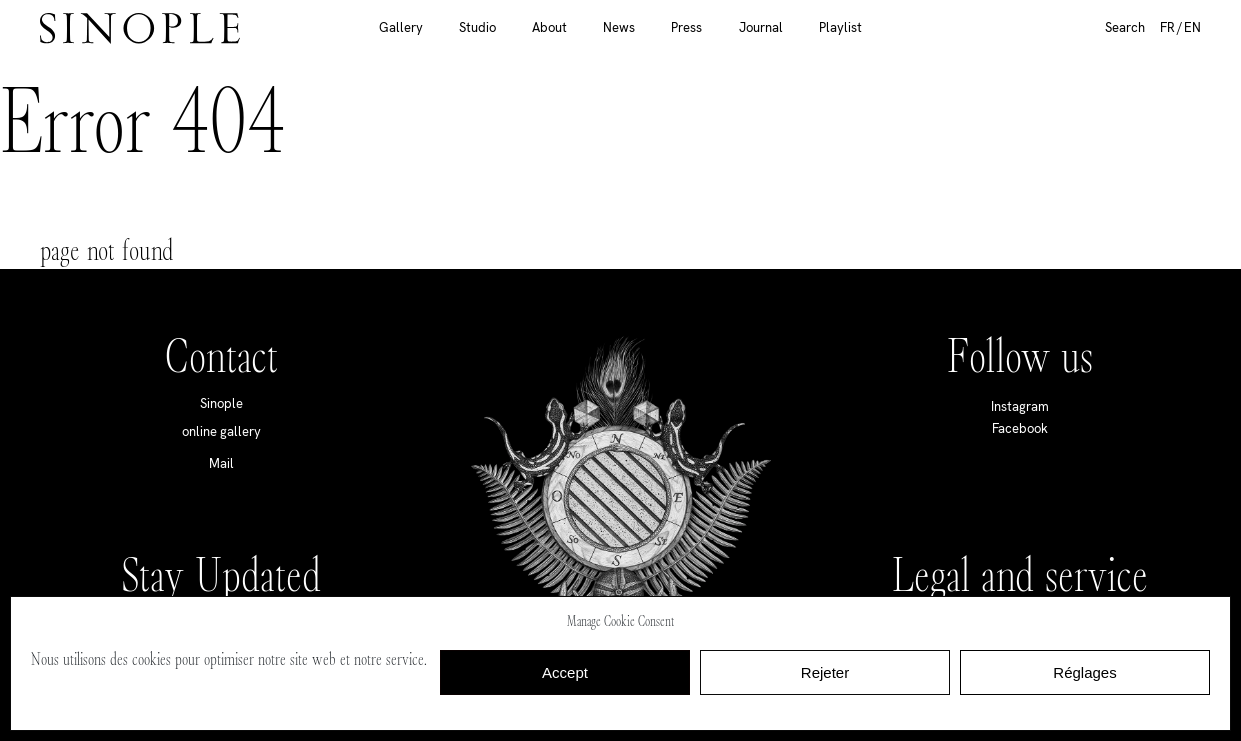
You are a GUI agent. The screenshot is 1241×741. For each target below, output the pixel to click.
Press (686, 27)
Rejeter (825, 672)
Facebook (1020, 428)
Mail (221, 463)
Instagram (1020, 406)
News (619, 27)
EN (1192, 27)
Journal (761, 27)
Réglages (1084, 672)
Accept (565, 672)
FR (1167, 27)
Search (1125, 27)
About (549, 27)
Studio (477, 27)
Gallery (401, 27)
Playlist (840, 27)
